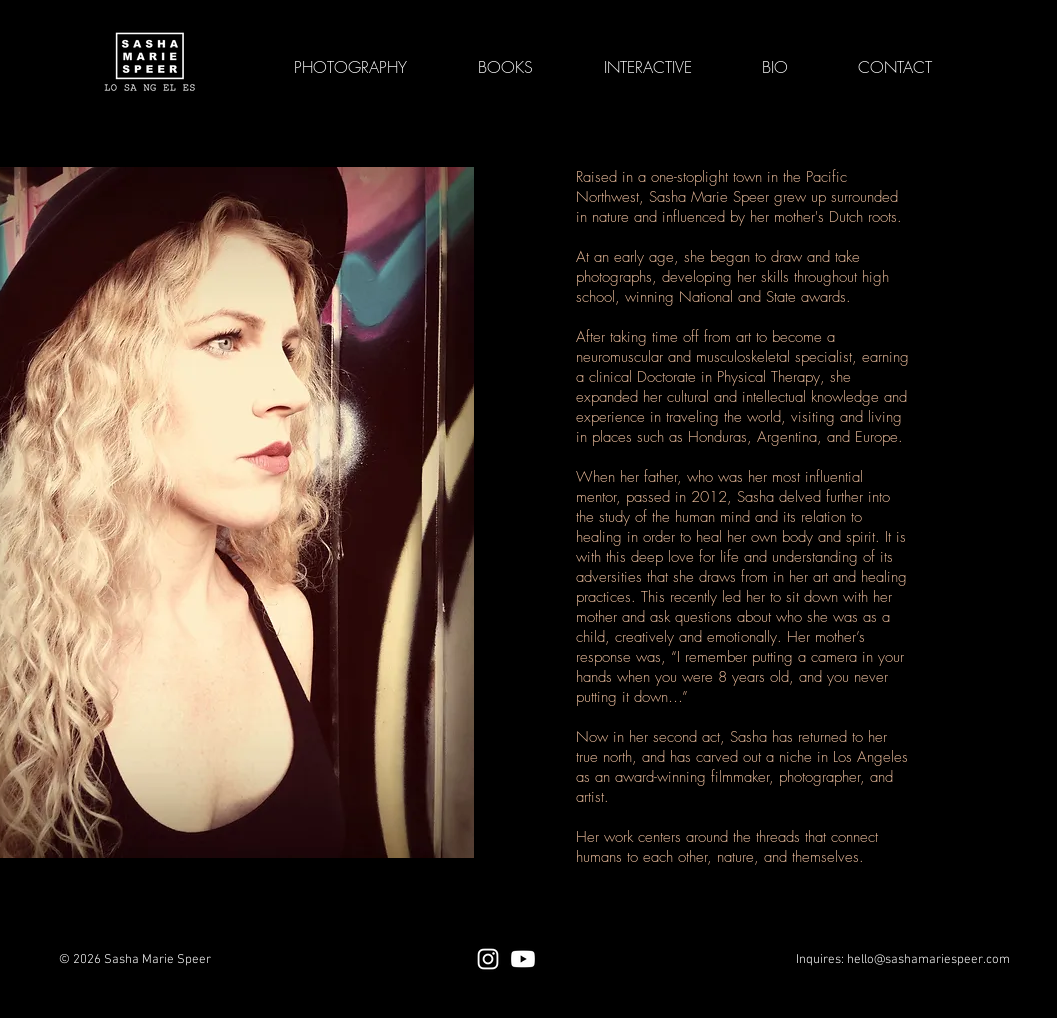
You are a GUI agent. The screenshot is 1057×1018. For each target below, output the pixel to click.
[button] (648, 67)
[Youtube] (523, 959)
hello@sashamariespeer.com (928, 960)
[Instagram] (488, 959)
